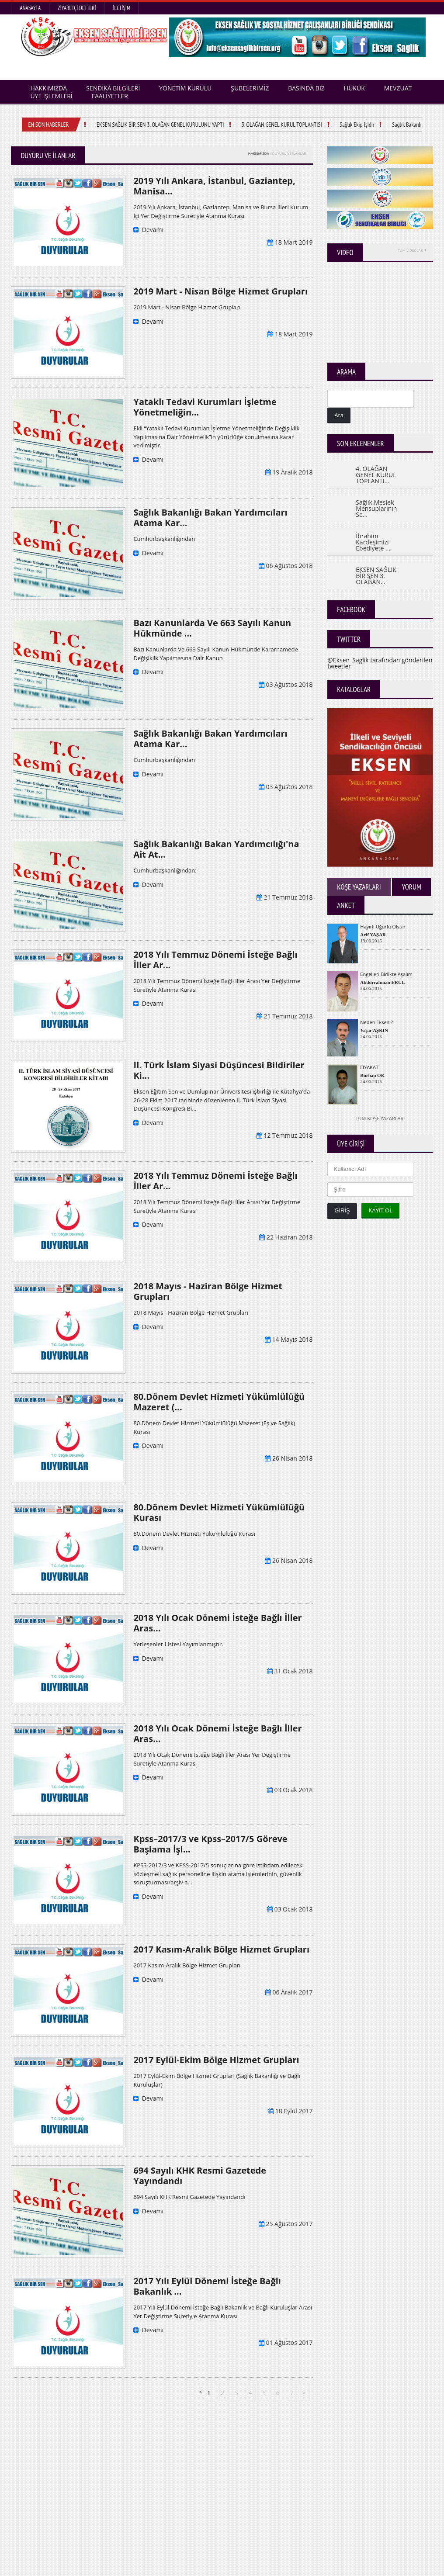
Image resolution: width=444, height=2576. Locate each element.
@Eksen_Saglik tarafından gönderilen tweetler (379, 663)
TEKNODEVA (419, 2567)
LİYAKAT (369, 1067)
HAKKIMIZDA (258, 153)
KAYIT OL (380, 1210)
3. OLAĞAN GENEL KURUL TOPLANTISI (286, 124)
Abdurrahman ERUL (382, 982)
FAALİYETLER (110, 96)
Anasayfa (30, 8)
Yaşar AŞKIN (374, 1030)
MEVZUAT (398, 88)
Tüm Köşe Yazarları (380, 1118)
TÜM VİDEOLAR (412, 250)
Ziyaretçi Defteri (77, 8)
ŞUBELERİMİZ (250, 88)
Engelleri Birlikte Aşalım (386, 974)
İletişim (121, 8)
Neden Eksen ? (376, 1022)
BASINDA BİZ (306, 88)
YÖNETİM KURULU (185, 88)
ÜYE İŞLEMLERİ (51, 96)
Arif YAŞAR (373, 934)
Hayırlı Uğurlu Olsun (382, 926)
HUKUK (354, 88)
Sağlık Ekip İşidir (361, 124)
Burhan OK (372, 1075)
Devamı (148, 229)
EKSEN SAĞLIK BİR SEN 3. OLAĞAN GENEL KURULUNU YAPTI (164, 124)
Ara (338, 415)
